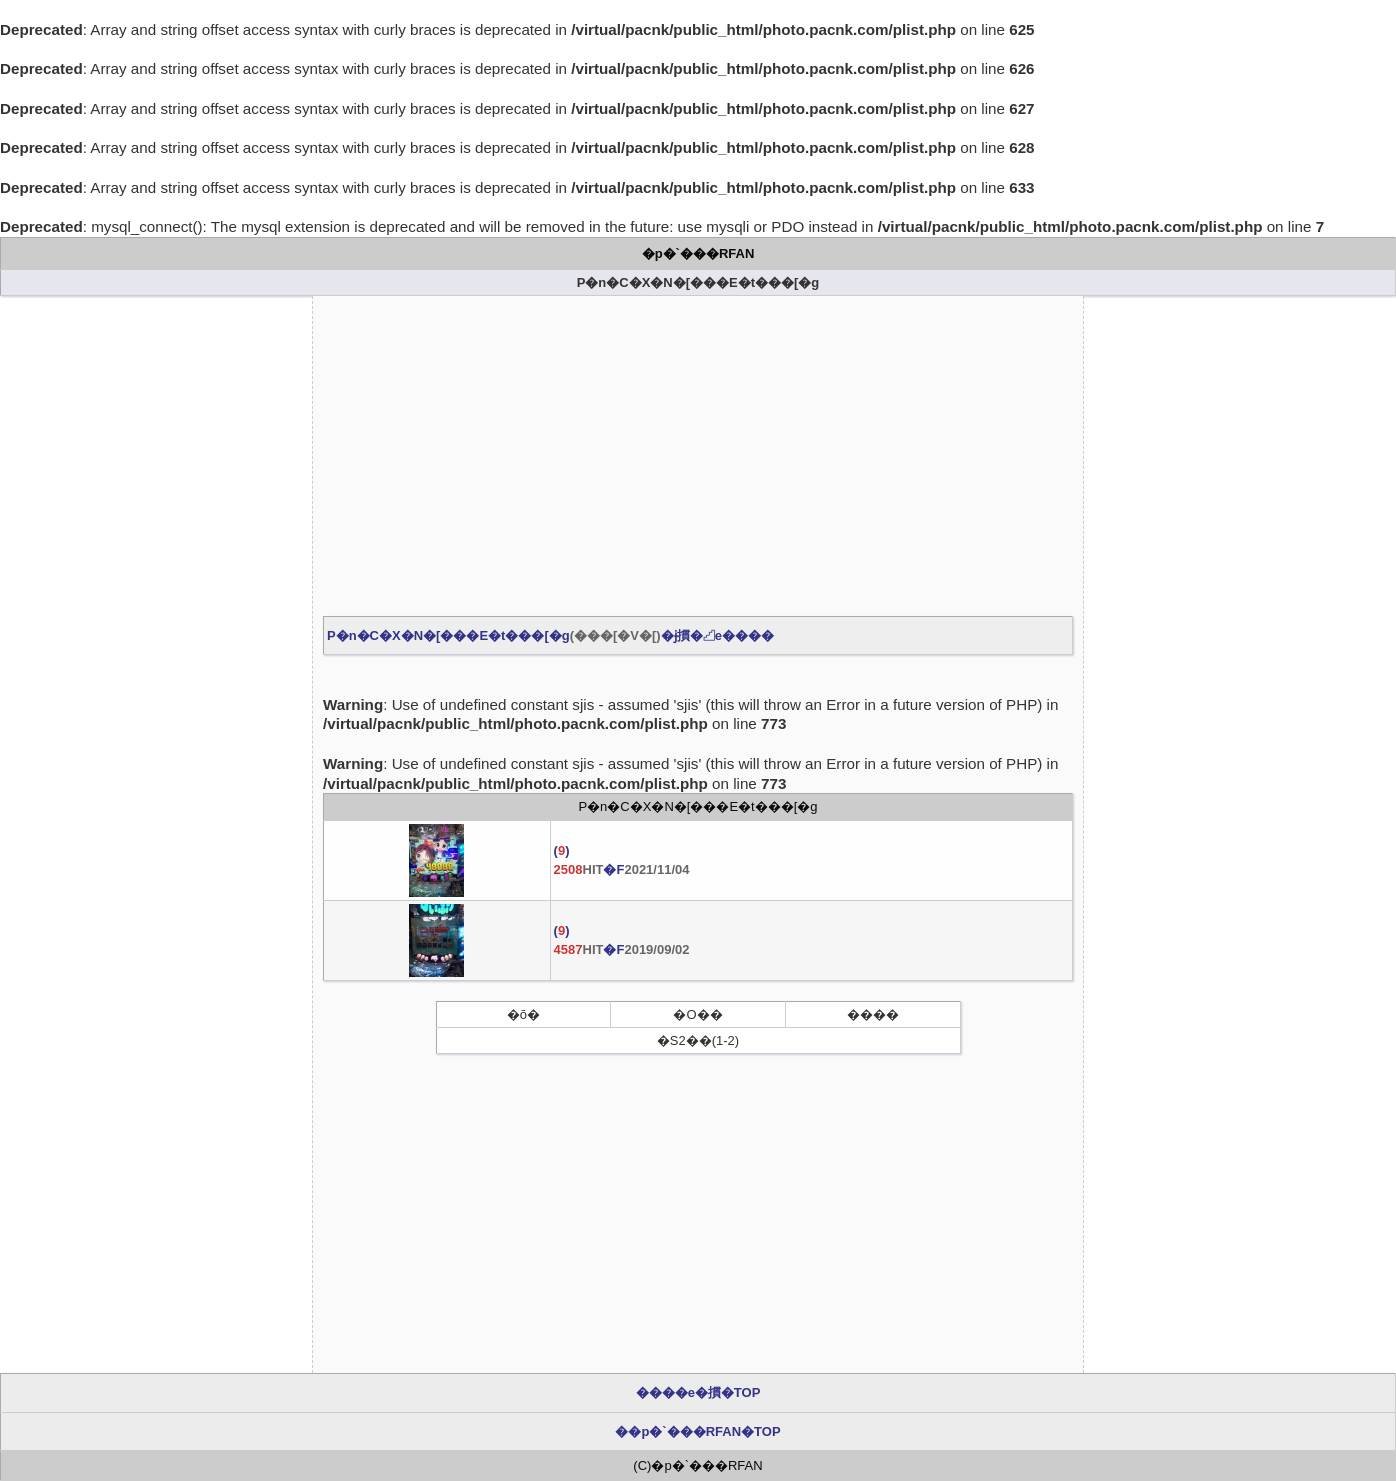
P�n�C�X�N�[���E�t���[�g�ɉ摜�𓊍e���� (550, 635)
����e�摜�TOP (698, 1392)
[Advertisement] (698, 456)
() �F (622, 860)
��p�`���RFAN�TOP (697, 1431)
